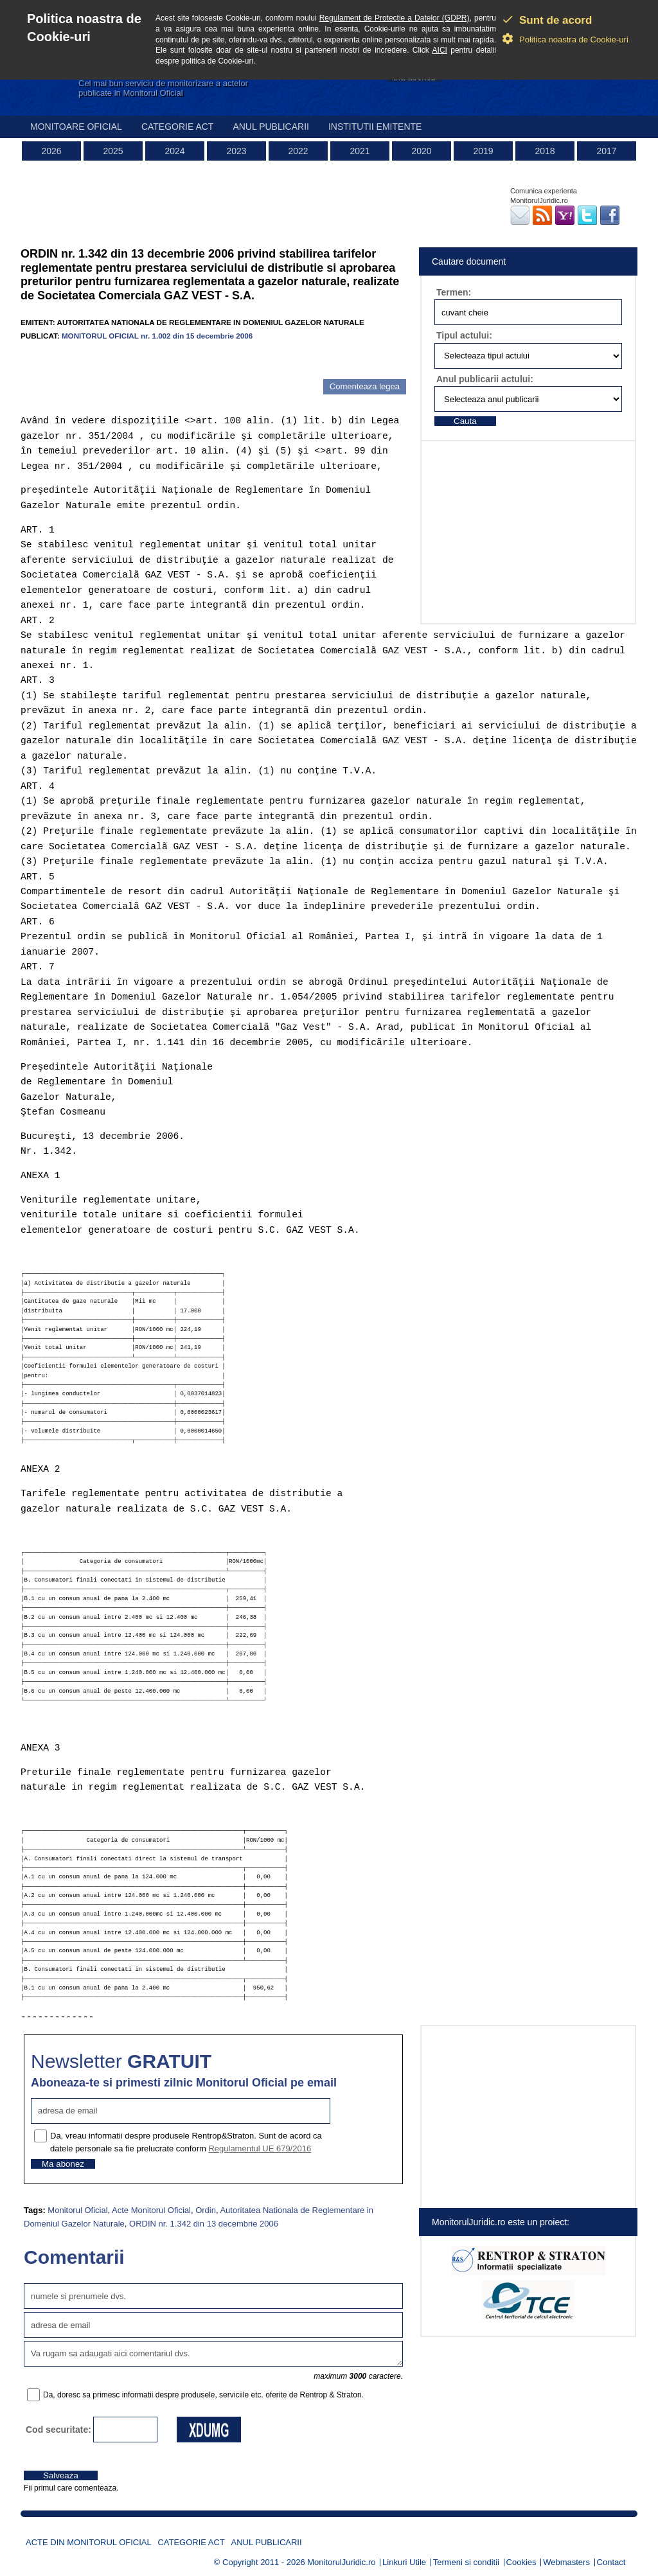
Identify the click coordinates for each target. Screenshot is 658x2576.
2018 (545, 151)
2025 (113, 151)
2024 (174, 151)
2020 (421, 151)
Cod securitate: (58, 2429)
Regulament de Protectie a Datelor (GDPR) (394, 17)
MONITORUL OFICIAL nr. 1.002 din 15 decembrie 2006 (157, 335)
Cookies (521, 2562)
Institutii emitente (375, 126)
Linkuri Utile (404, 2562)
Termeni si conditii (466, 2562)
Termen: (453, 292)
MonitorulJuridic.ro (341, 2562)
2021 (359, 151)
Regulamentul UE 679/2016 (259, 2148)
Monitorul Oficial (77, 2210)
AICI (439, 50)
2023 (236, 151)
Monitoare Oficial (76, 126)
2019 (483, 151)
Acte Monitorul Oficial (151, 2210)
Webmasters (566, 2562)
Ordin (205, 2210)
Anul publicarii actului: (484, 379)
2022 (298, 151)
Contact (611, 2562)
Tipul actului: (464, 335)
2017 (606, 151)
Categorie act (177, 126)
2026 (51, 151)
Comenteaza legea (365, 386)
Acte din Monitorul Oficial (89, 2542)
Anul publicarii (271, 126)
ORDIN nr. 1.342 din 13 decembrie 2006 (203, 2223)
